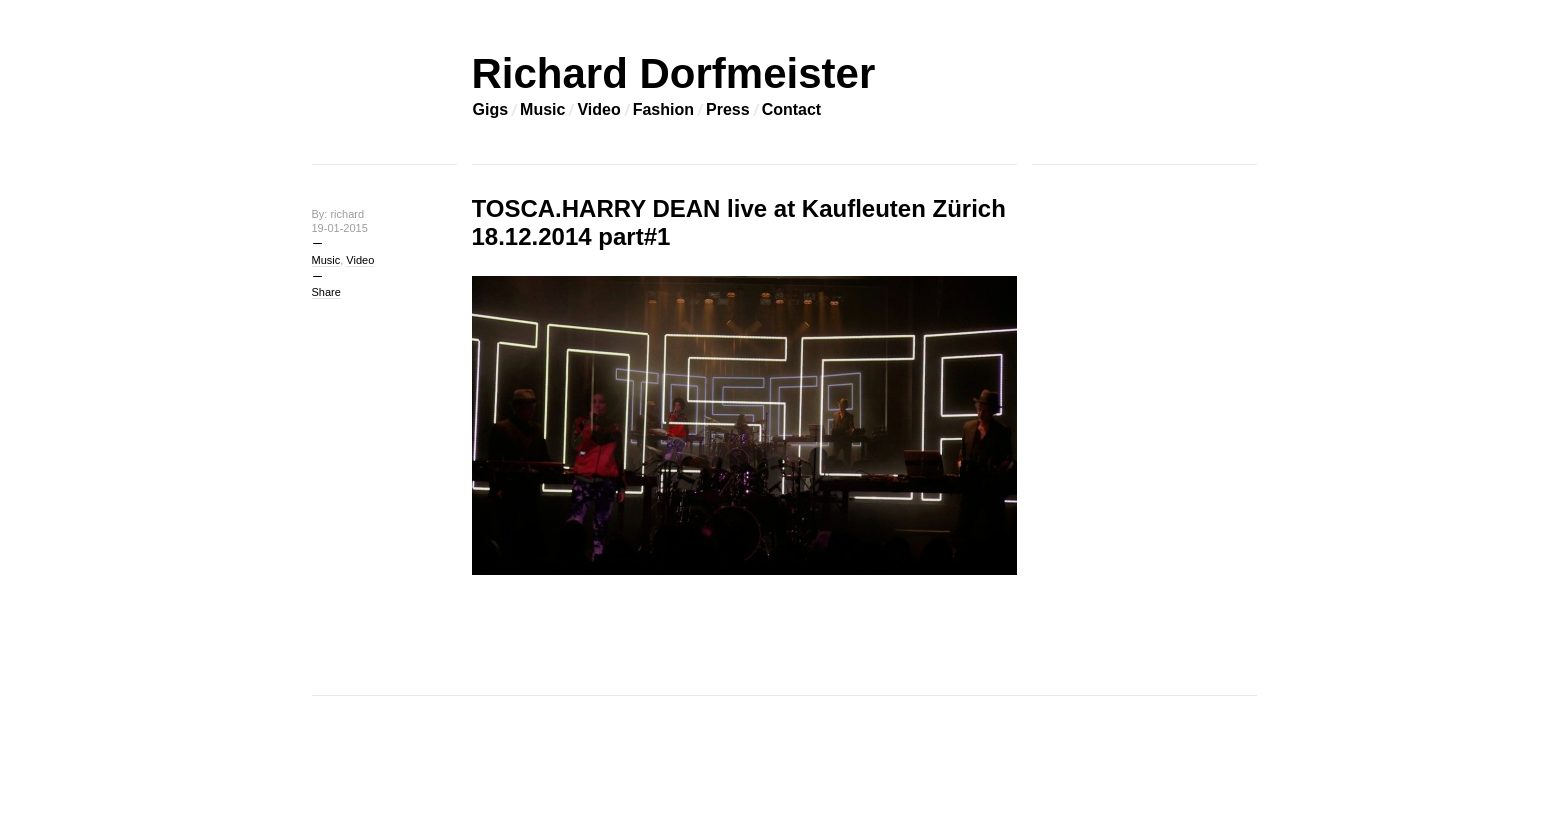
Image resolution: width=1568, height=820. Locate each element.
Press (728, 109)
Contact (792, 109)
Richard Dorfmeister (674, 73)
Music (542, 109)
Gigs (491, 109)
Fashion (663, 109)
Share (326, 292)
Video (598, 109)
